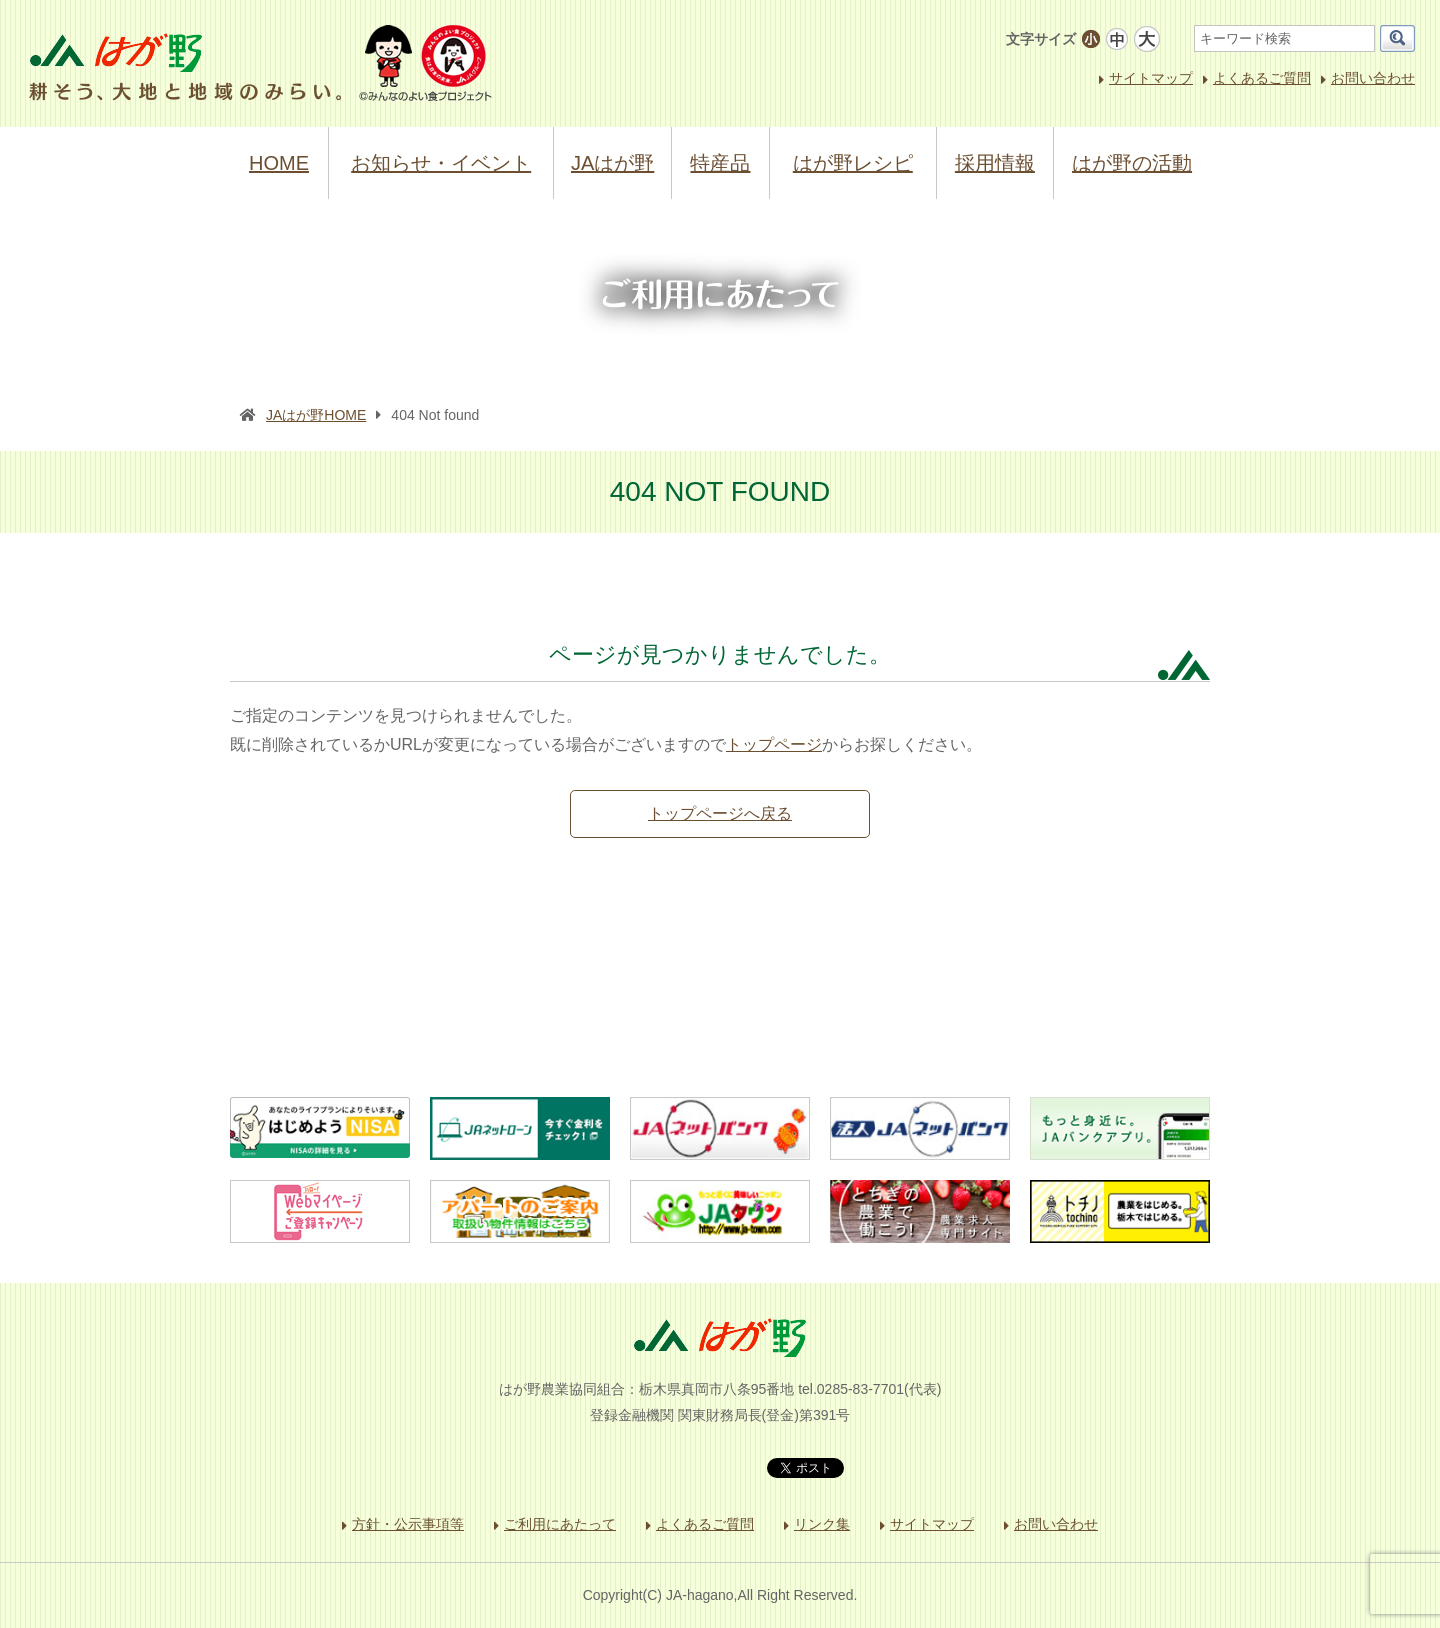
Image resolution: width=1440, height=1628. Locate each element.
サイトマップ (1151, 78)
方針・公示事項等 (408, 1524)
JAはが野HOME (316, 415)
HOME (279, 163)
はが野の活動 (1132, 163)
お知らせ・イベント (441, 163)
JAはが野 (612, 163)
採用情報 (995, 163)
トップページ (774, 744)
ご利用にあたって (560, 1524)
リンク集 (822, 1524)
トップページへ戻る (720, 813)
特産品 (720, 163)
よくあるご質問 (1262, 78)
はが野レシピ (853, 163)
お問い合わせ (1373, 78)
